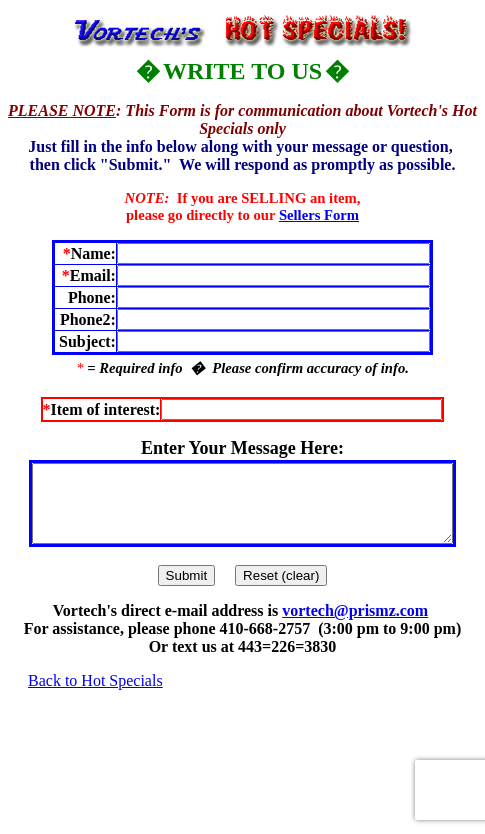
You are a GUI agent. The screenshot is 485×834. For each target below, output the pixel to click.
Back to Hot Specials (95, 695)
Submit (186, 590)
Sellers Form (319, 215)
